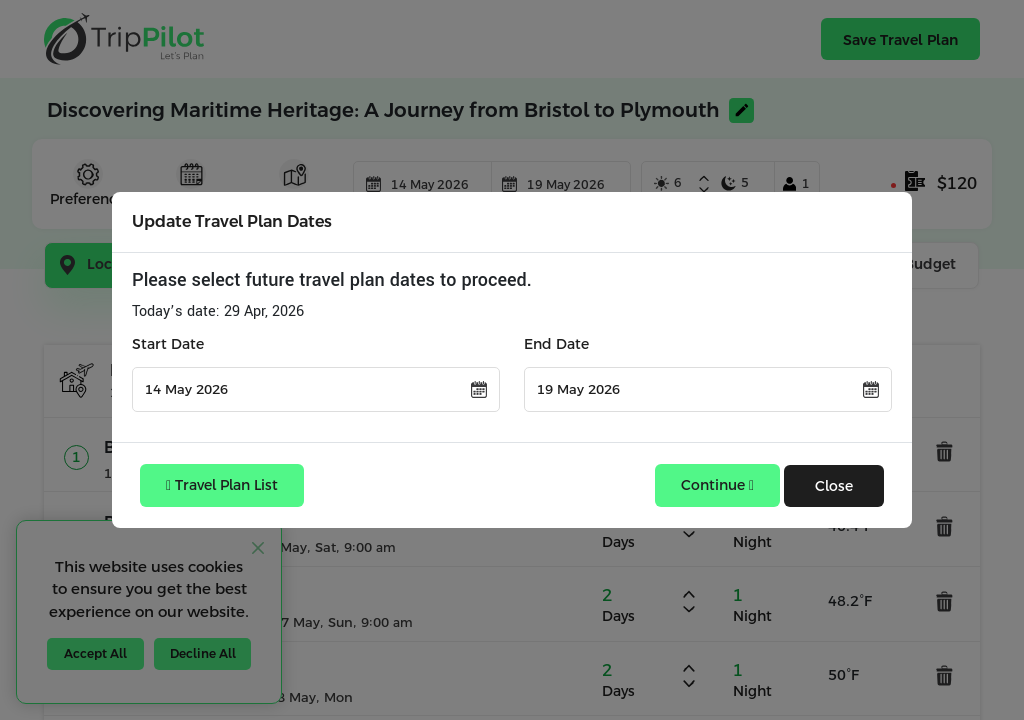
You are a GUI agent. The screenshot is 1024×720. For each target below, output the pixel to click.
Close (834, 486)
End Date (556, 344)
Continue (717, 485)
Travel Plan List (222, 485)
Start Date (168, 344)
